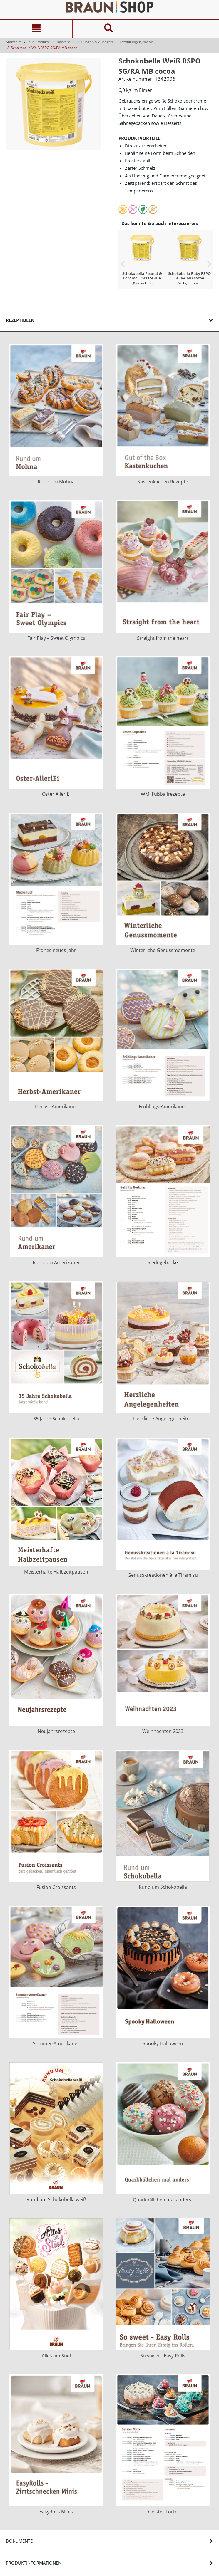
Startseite (14, 41)
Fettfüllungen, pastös (137, 41)
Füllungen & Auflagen (95, 41)
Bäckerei (64, 41)
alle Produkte (39, 41)
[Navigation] (36, 29)
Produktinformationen (33, 2563)
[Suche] (109, 29)
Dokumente (19, 2541)
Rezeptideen (20, 320)
